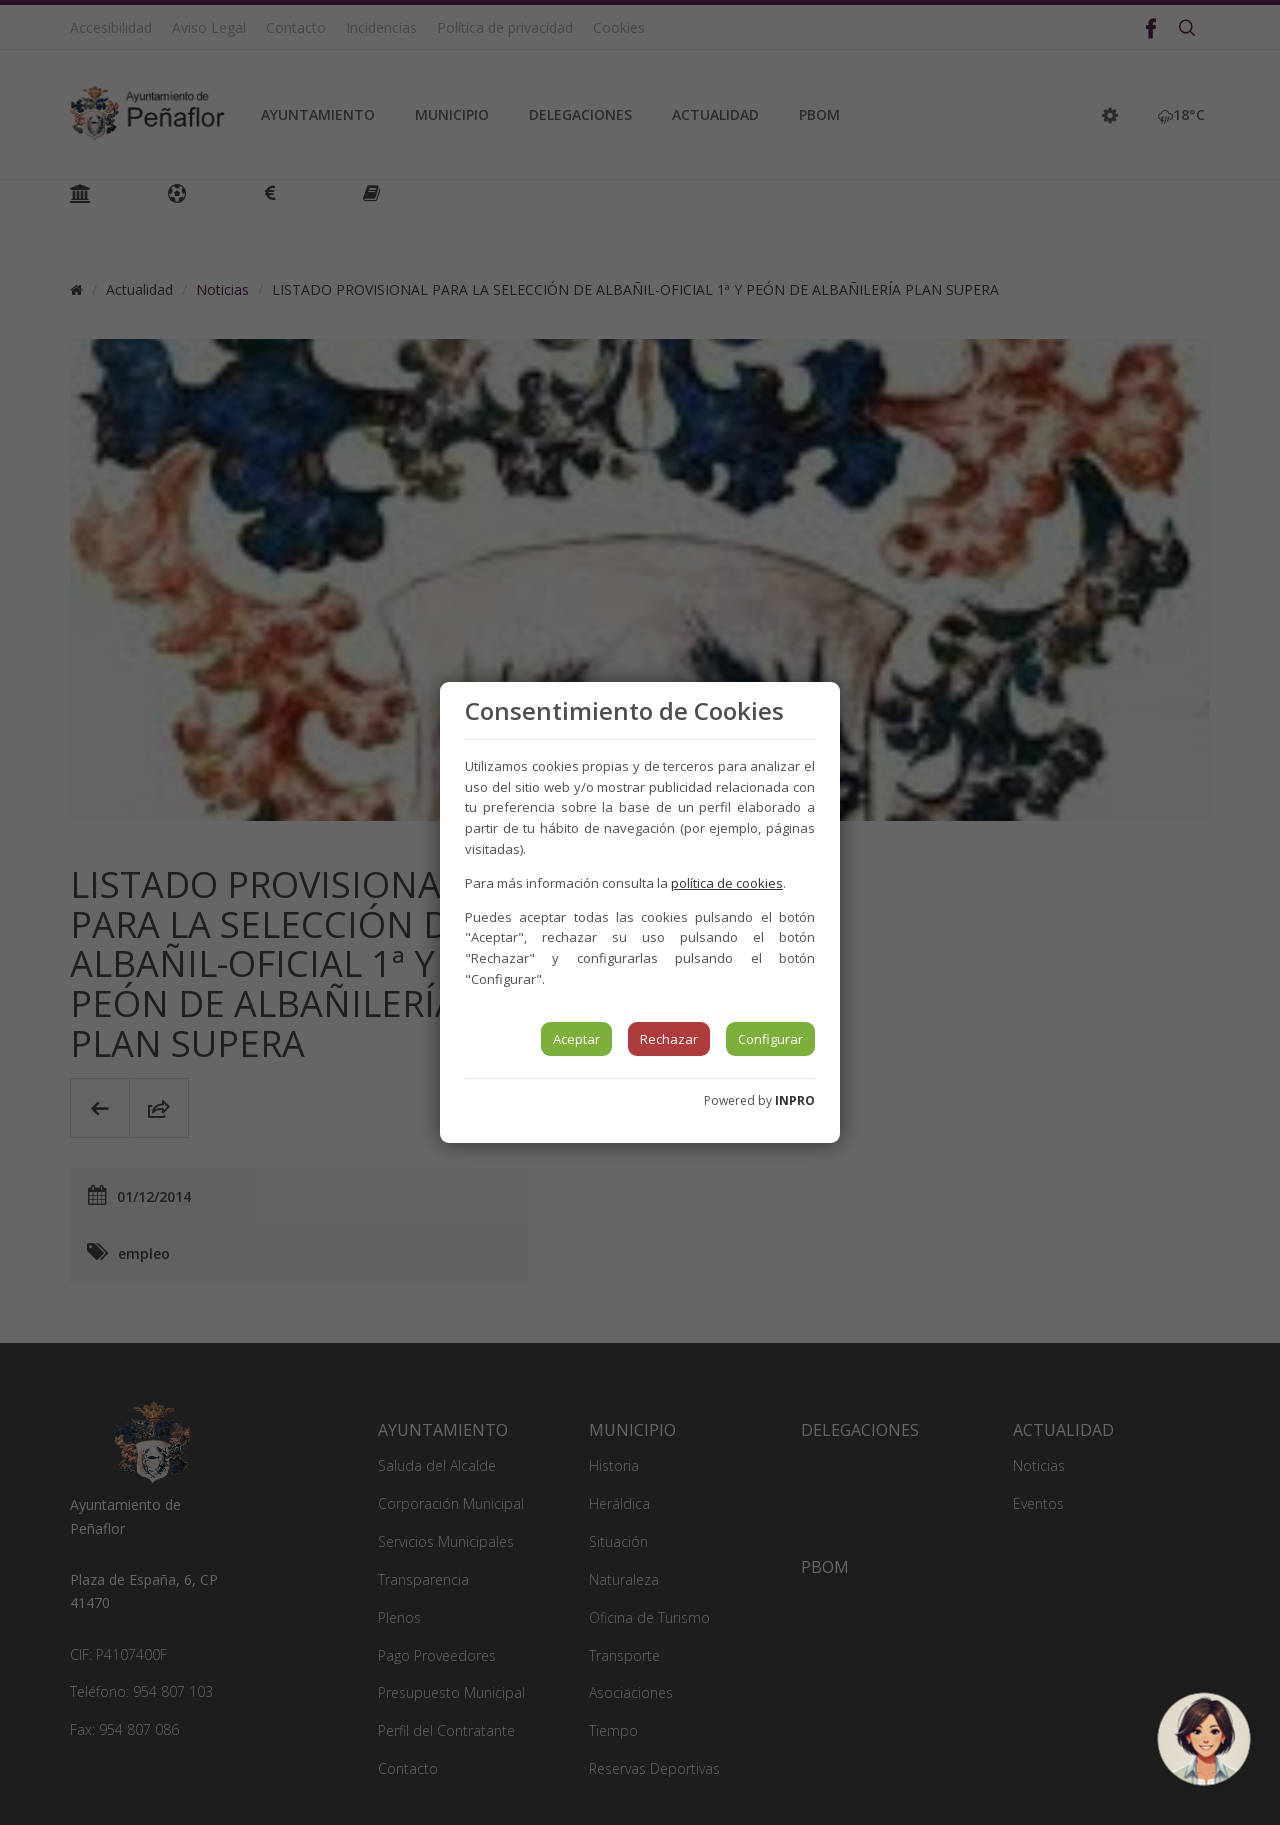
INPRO (795, 1100)
